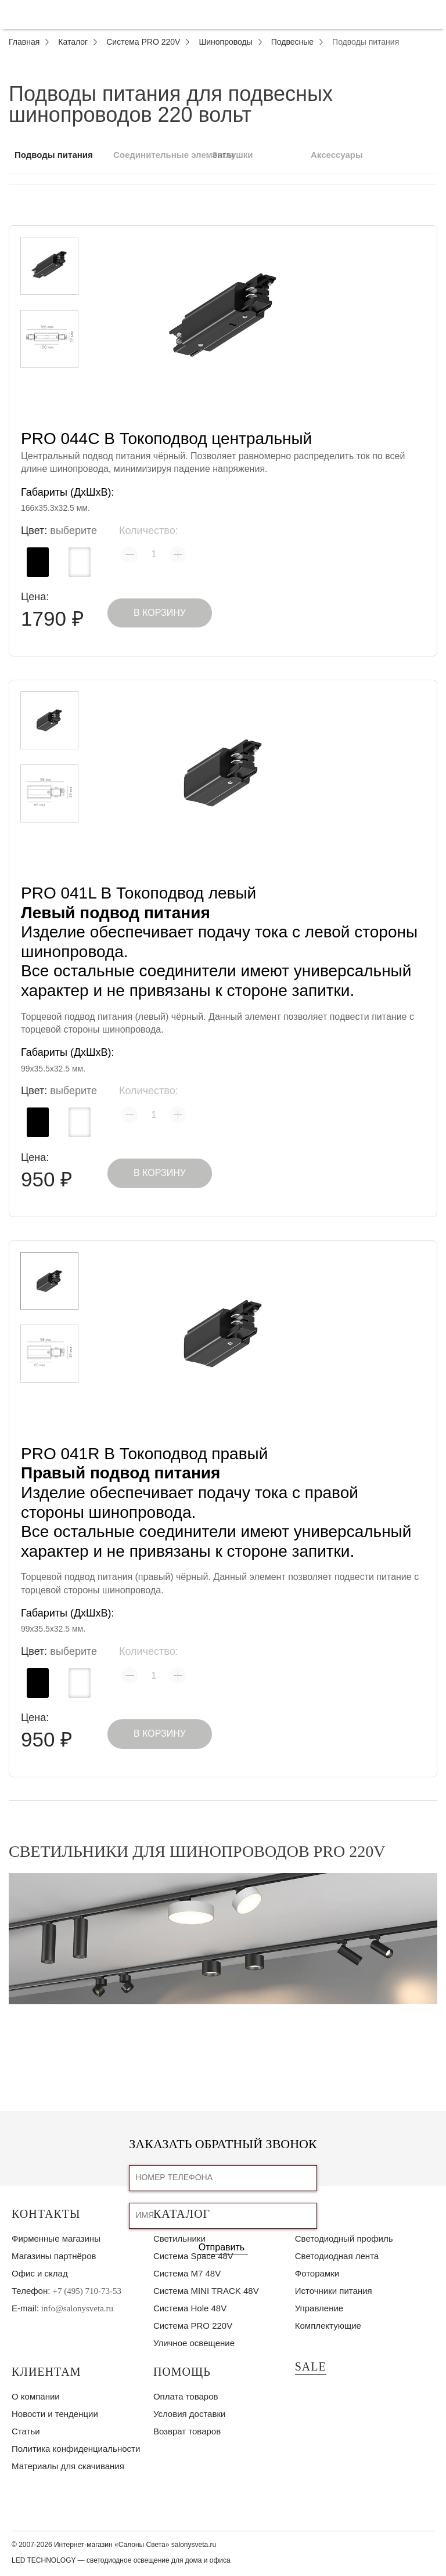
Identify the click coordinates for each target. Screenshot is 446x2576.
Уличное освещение (194, 2343)
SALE (310, 2366)
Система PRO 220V (192, 2325)
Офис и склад (40, 2273)
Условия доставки (189, 2414)
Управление (319, 2308)
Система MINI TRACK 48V (206, 2291)
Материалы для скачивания (68, 2466)
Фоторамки (317, 2273)
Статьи (26, 2431)
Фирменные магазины (56, 2238)
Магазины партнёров (54, 2256)
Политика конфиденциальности (76, 2449)
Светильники (179, 2238)
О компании (36, 2396)
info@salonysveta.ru (77, 2308)
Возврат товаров (187, 2431)
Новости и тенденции (55, 2414)
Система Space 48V (193, 2256)
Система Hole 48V (189, 2308)
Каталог (181, 2213)
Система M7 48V (187, 2273)
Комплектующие (328, 2325)
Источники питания (333, 2291)
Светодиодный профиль (344, 2238)
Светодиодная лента (337, 2256)
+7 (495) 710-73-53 (87, 2291)
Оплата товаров (185, 2396)
